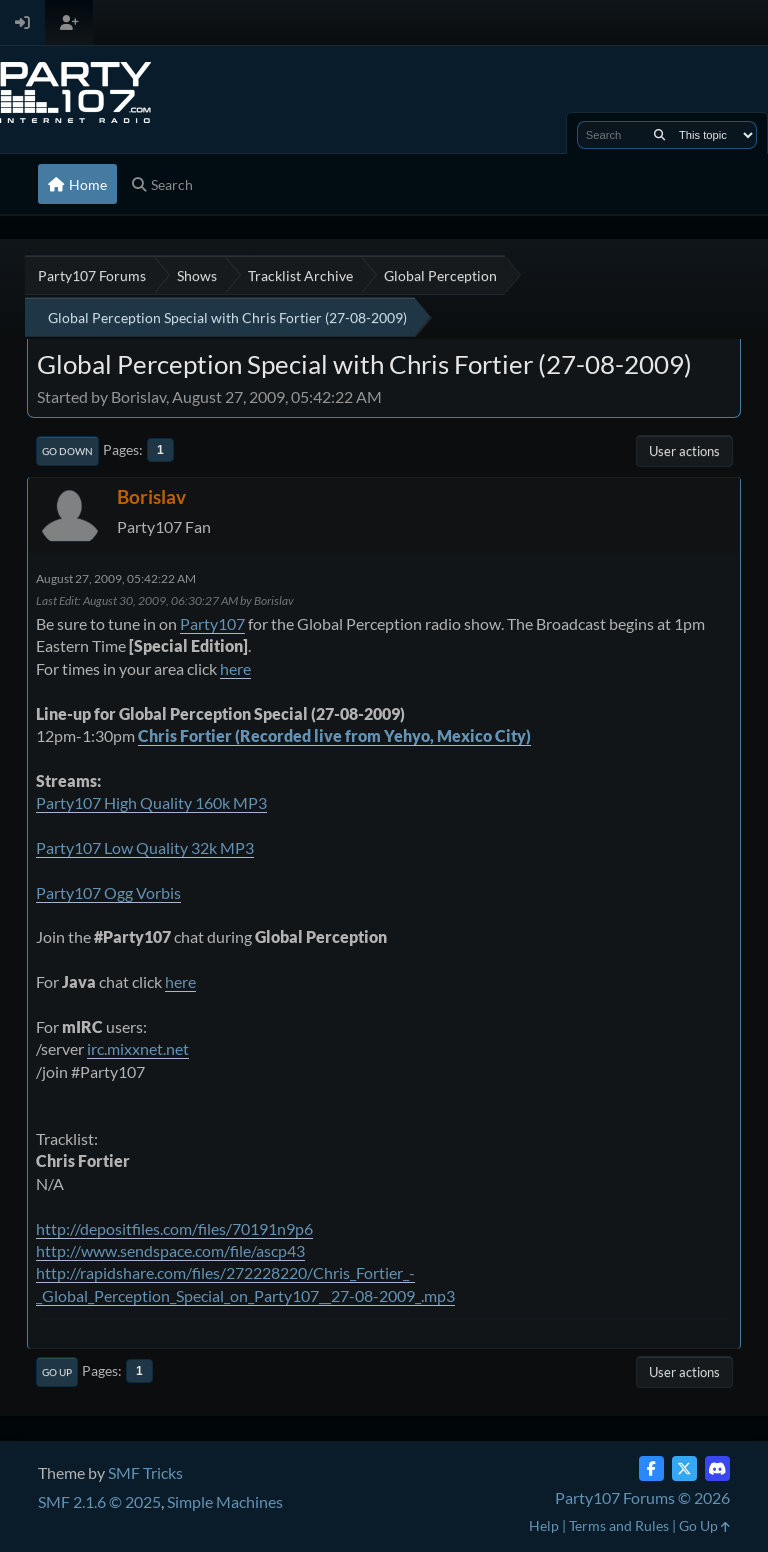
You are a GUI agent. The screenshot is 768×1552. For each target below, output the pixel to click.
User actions (684, 451)
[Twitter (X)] (684, 1468)
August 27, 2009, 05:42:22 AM (116, 578)
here (235, 668)
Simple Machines (225, 1501)
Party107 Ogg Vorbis (108, 892)
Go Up (57, 1372)
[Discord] (717, 1468)
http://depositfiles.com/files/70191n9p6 (174, 1228)
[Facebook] (651, 1468)
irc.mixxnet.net (138, 1048)
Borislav (151, 496)
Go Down (67, 451)
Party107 (212, 623)
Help (544, 1525)
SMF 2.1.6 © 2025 (99, 1501)
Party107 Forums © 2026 (642, 1497)
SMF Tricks (145, 1472)
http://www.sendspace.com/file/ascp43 (170, 1250)
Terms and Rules (619, 1525)
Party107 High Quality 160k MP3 (151, 802)
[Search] (659, 135)
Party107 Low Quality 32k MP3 (145, 847)
